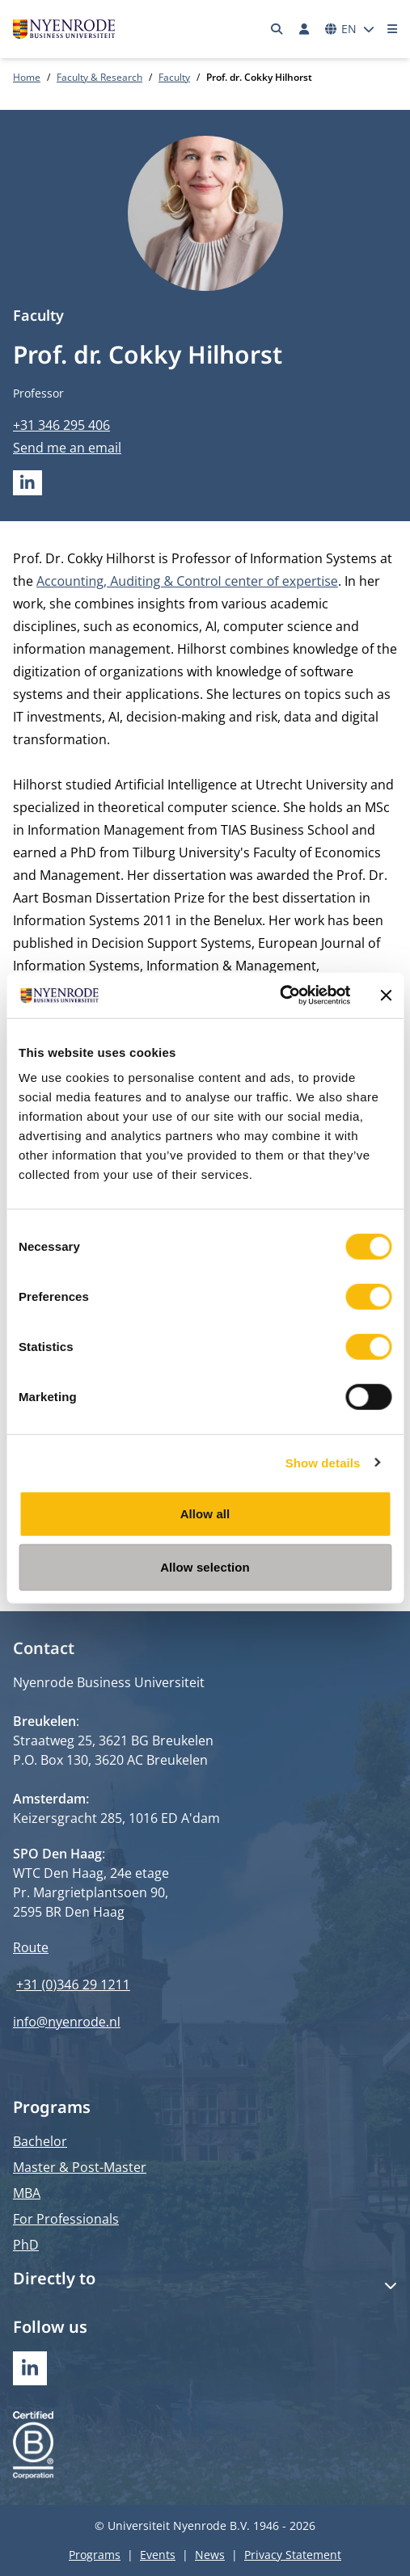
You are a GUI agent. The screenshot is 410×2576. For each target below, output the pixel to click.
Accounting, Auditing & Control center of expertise (187, 581)
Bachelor (40, 2141)
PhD (26, 2245)
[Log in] (304, 29)
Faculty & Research (99, 77)
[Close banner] (385, 995)
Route (31, 1947)
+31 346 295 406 (61, 425)
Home (26, 77)
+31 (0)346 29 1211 (73, 1984)
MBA (26, 2193)
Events (157, 2554)
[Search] (277, 29)
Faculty (174, 77)
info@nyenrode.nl (66, 2022)
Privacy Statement (292, 2554)
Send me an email (67, 448)
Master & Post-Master (79, 2167)
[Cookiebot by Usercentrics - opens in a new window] (279, 995)
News (210, 2554)
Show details (323, 1462)
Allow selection (205, 1566)
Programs (94, 2554)
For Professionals (66, 2219)
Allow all (205, 1514)
